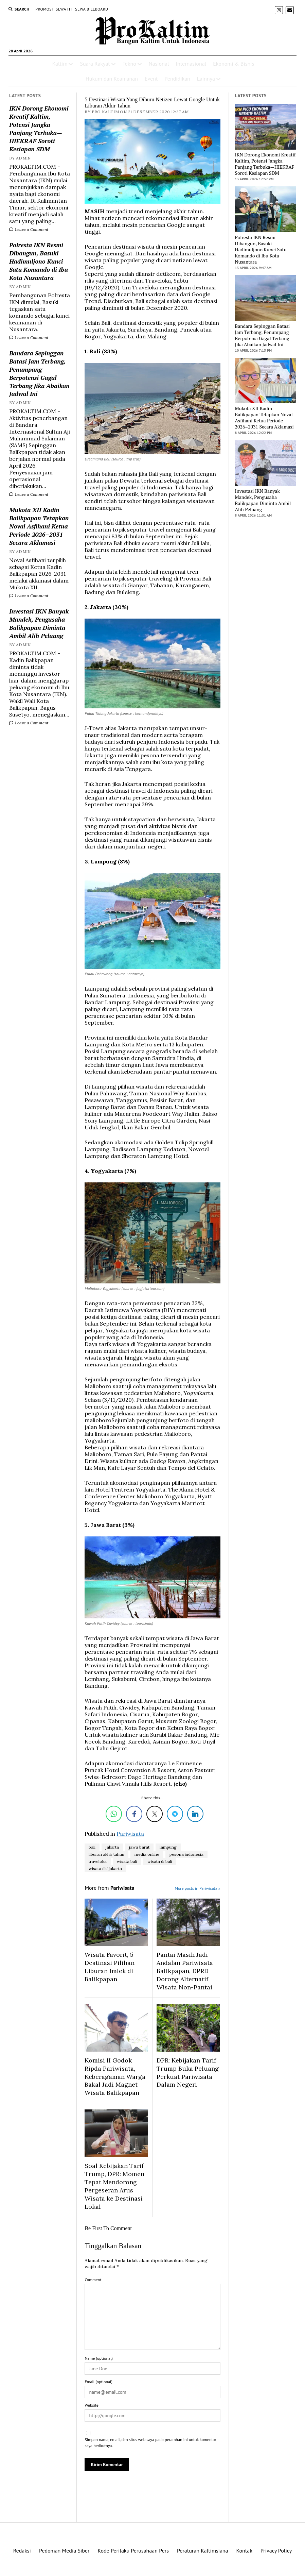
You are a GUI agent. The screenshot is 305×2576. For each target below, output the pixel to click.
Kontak (244, 2550)
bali (92, 1847)
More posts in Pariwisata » (197, 1888)
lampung (168, 1847)
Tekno (129, 63)
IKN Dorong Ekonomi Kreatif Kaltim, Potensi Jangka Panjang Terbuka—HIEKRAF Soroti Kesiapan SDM (39, 128)
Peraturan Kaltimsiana (202, 2550)
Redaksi (22, 2550)
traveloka (98, 1861)
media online (146, 1854)
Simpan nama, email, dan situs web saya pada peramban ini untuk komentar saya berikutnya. (150, 2442)
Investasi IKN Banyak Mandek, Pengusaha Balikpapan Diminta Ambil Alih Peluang (39, 623)
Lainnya (206, 78)
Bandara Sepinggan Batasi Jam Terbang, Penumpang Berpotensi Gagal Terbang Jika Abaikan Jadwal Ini (39, 373)
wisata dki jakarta (105, 1868)
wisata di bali (159, 1861)
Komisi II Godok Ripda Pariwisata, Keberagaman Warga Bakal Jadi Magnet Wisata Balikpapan (115, 2076)
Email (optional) (98, 2381)
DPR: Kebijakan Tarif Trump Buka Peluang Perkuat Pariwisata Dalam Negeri (188, 2072)
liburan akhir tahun (106, 1854)
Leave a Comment (28, 229)
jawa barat (139, 1847)
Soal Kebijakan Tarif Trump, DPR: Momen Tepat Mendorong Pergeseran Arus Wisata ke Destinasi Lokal (114, 2186)
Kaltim (60, 63)
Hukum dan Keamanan (112, 78)
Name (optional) (98, 2358)
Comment (93, 2279)
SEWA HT (64, 9)
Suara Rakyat (95, 63)
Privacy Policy (276, 2550)
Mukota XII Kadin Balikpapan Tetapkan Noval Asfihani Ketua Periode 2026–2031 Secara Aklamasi (39, 526)
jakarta (112, 1847)
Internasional (191, 63)
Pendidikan (177, 78)
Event (151, 78)
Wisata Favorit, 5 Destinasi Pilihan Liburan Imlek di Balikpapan (109, 1967)
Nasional (159, 63)
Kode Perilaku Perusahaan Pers (133, 2550)
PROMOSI (44, 9)
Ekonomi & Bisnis (233, 63)
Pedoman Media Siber (64, 2550)
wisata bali (127, 1861)
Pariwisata (130, 1833)
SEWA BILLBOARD (91, 9)
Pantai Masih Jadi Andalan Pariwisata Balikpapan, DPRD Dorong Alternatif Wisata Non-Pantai (185, 1971)
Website (91, 2405)
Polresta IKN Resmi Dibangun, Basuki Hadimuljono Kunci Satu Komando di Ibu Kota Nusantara (38, 261)
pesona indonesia (186, 1854)
